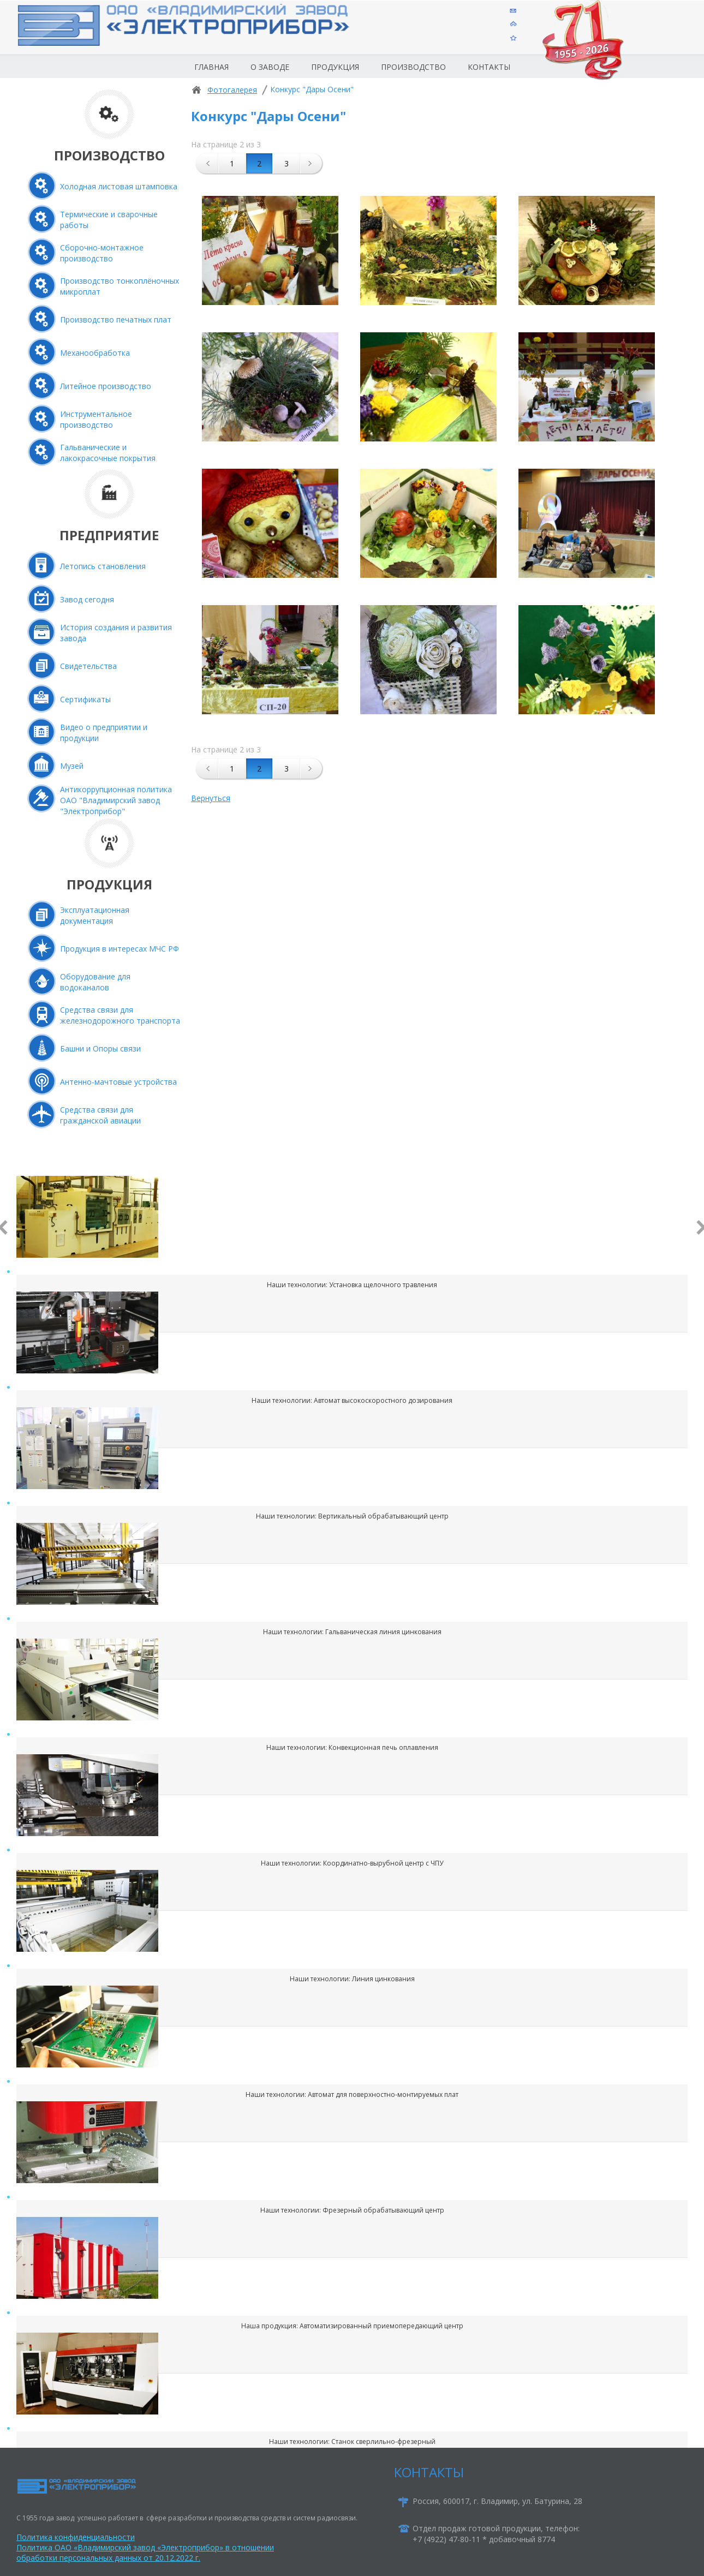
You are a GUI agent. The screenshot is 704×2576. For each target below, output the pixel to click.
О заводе (269, 67)
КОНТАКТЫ (429, 2472)
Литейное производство (105, 386)
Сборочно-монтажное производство (102, 253)
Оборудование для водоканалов (95, 982)
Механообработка (95, 353)
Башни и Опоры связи (100, 1048)
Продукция (335, 67)
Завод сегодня (87, 599)
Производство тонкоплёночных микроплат (119, 286)
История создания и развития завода (116, 632)
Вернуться (210, 798)
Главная (211, 67)
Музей (71, 766)
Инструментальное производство (96, 419)
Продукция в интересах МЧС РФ (119, 948)
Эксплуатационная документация (94, 915)
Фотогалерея (232, 90)
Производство (413, 67)
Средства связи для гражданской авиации (100, 1115)
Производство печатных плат (115, 319)
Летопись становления (103, 566)
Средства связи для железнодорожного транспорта (120, 1015)
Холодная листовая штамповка (118, 186)
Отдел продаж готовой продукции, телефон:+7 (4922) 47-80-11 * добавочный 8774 (496, 2533)
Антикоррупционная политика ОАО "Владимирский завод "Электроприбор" (116, 800)
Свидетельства (88, 666)
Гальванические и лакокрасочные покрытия (108, 452)
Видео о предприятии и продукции (103, 732)
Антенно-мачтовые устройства (118, 1082)
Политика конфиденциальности (75, 2537)
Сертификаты (85, 699)
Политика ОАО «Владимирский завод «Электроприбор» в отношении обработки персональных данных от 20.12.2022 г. (145, 2552)
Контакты (489, 67)
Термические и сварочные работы (109, 219)
